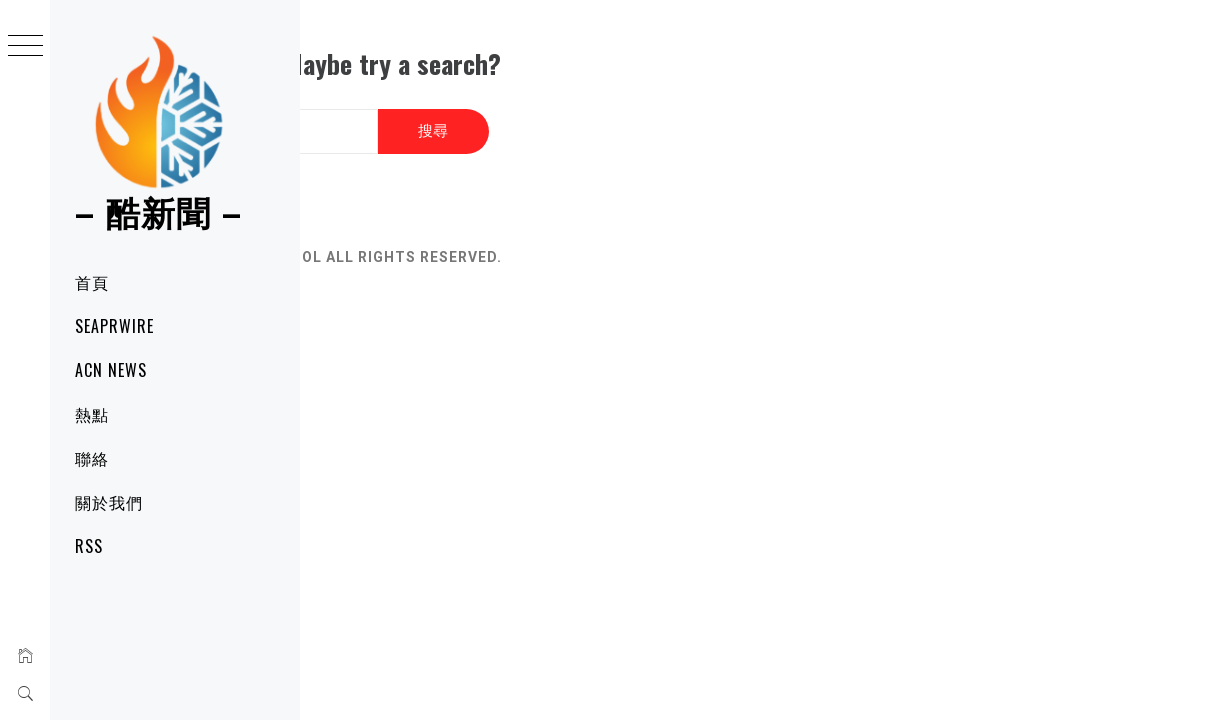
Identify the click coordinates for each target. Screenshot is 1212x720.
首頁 (92, 282)
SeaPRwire (114, 326)
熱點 (92, 414)
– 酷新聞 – (159, 210)
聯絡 (92, 458)
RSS (89, 546)
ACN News (111, 370)
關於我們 (109, 502)
